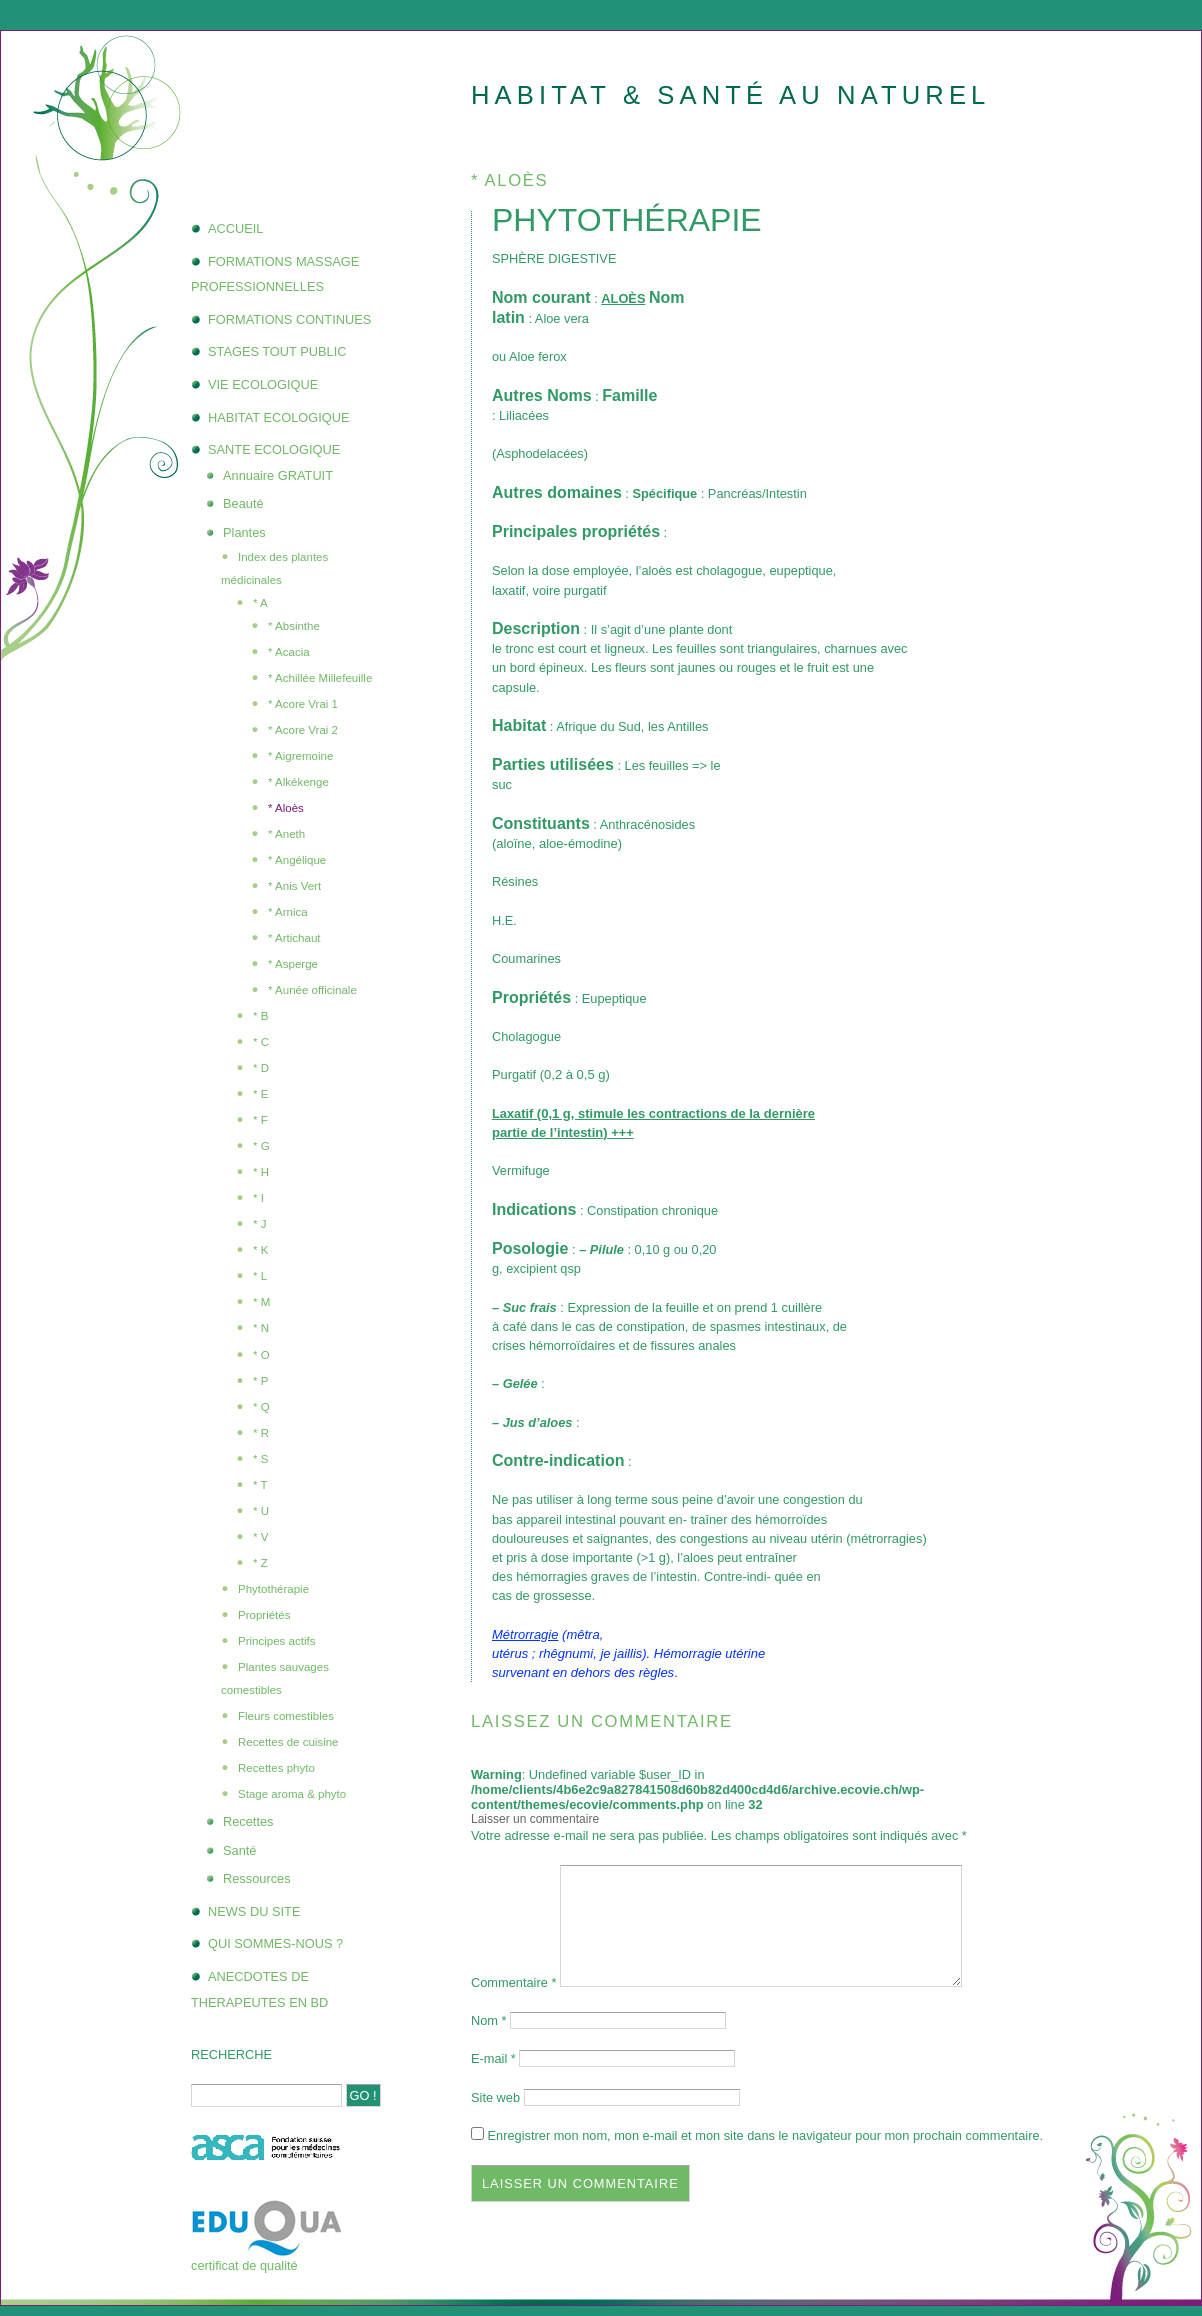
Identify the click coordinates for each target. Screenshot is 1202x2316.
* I (258, 1198)
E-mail (493, 2058)
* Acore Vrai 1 (303, 704)
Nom (489, 2020)
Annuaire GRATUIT (278, 475)
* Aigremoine (300, 756)
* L (260, 1276)
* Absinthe (294, 626)
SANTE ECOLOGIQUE (274, 449)
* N (261, 1328)
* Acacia (289, 652)
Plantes (244, 532)
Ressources (257, 1878)
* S (260, 1459)
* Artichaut (294, 938)
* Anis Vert (294, 886)
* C (261, 1042)
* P (260, 1381)
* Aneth (286, 834)
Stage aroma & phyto (292, 1794)
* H (261, 1172)
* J (259, 1224)
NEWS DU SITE (254, 1911)
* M (261, 1302)
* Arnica (288, 912)
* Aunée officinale (312, 990)
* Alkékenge (298, 782)
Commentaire (513, 1982)
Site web (495, 2097)
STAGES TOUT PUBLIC (277, 351)
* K (260, 1250)
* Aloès (286, 808)
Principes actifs (276, 1641)
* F (260, 1120)
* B (260, 1016)
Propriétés (264, 1615)
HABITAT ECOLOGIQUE (279, 417)
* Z (260, 1563)
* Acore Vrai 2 (303, 730)
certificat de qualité (244, 2265)
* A (260, 603)
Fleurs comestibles (286, 1716)
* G (261, 1146)
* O (261, 1355)
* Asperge (293, 964)
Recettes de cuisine (288, 1742)
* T (260, 1485)
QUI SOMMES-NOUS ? (275, 1943)
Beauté (243, 503)
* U (261, 1511)
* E (260, 1094)
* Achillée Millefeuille (320, 678)
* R (261, 1433)
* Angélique (297, 860)
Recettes (248, 1821)
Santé (239, 1850)
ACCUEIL (235, 228)
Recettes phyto (276, 1768)
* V (260, 1537)
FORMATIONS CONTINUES (289, 319)
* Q (261, 1407)
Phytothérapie (273, 1589)
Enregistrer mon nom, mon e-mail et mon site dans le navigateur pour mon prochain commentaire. (766, 2135)
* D (261, 1068)
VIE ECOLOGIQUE (263, 384)
